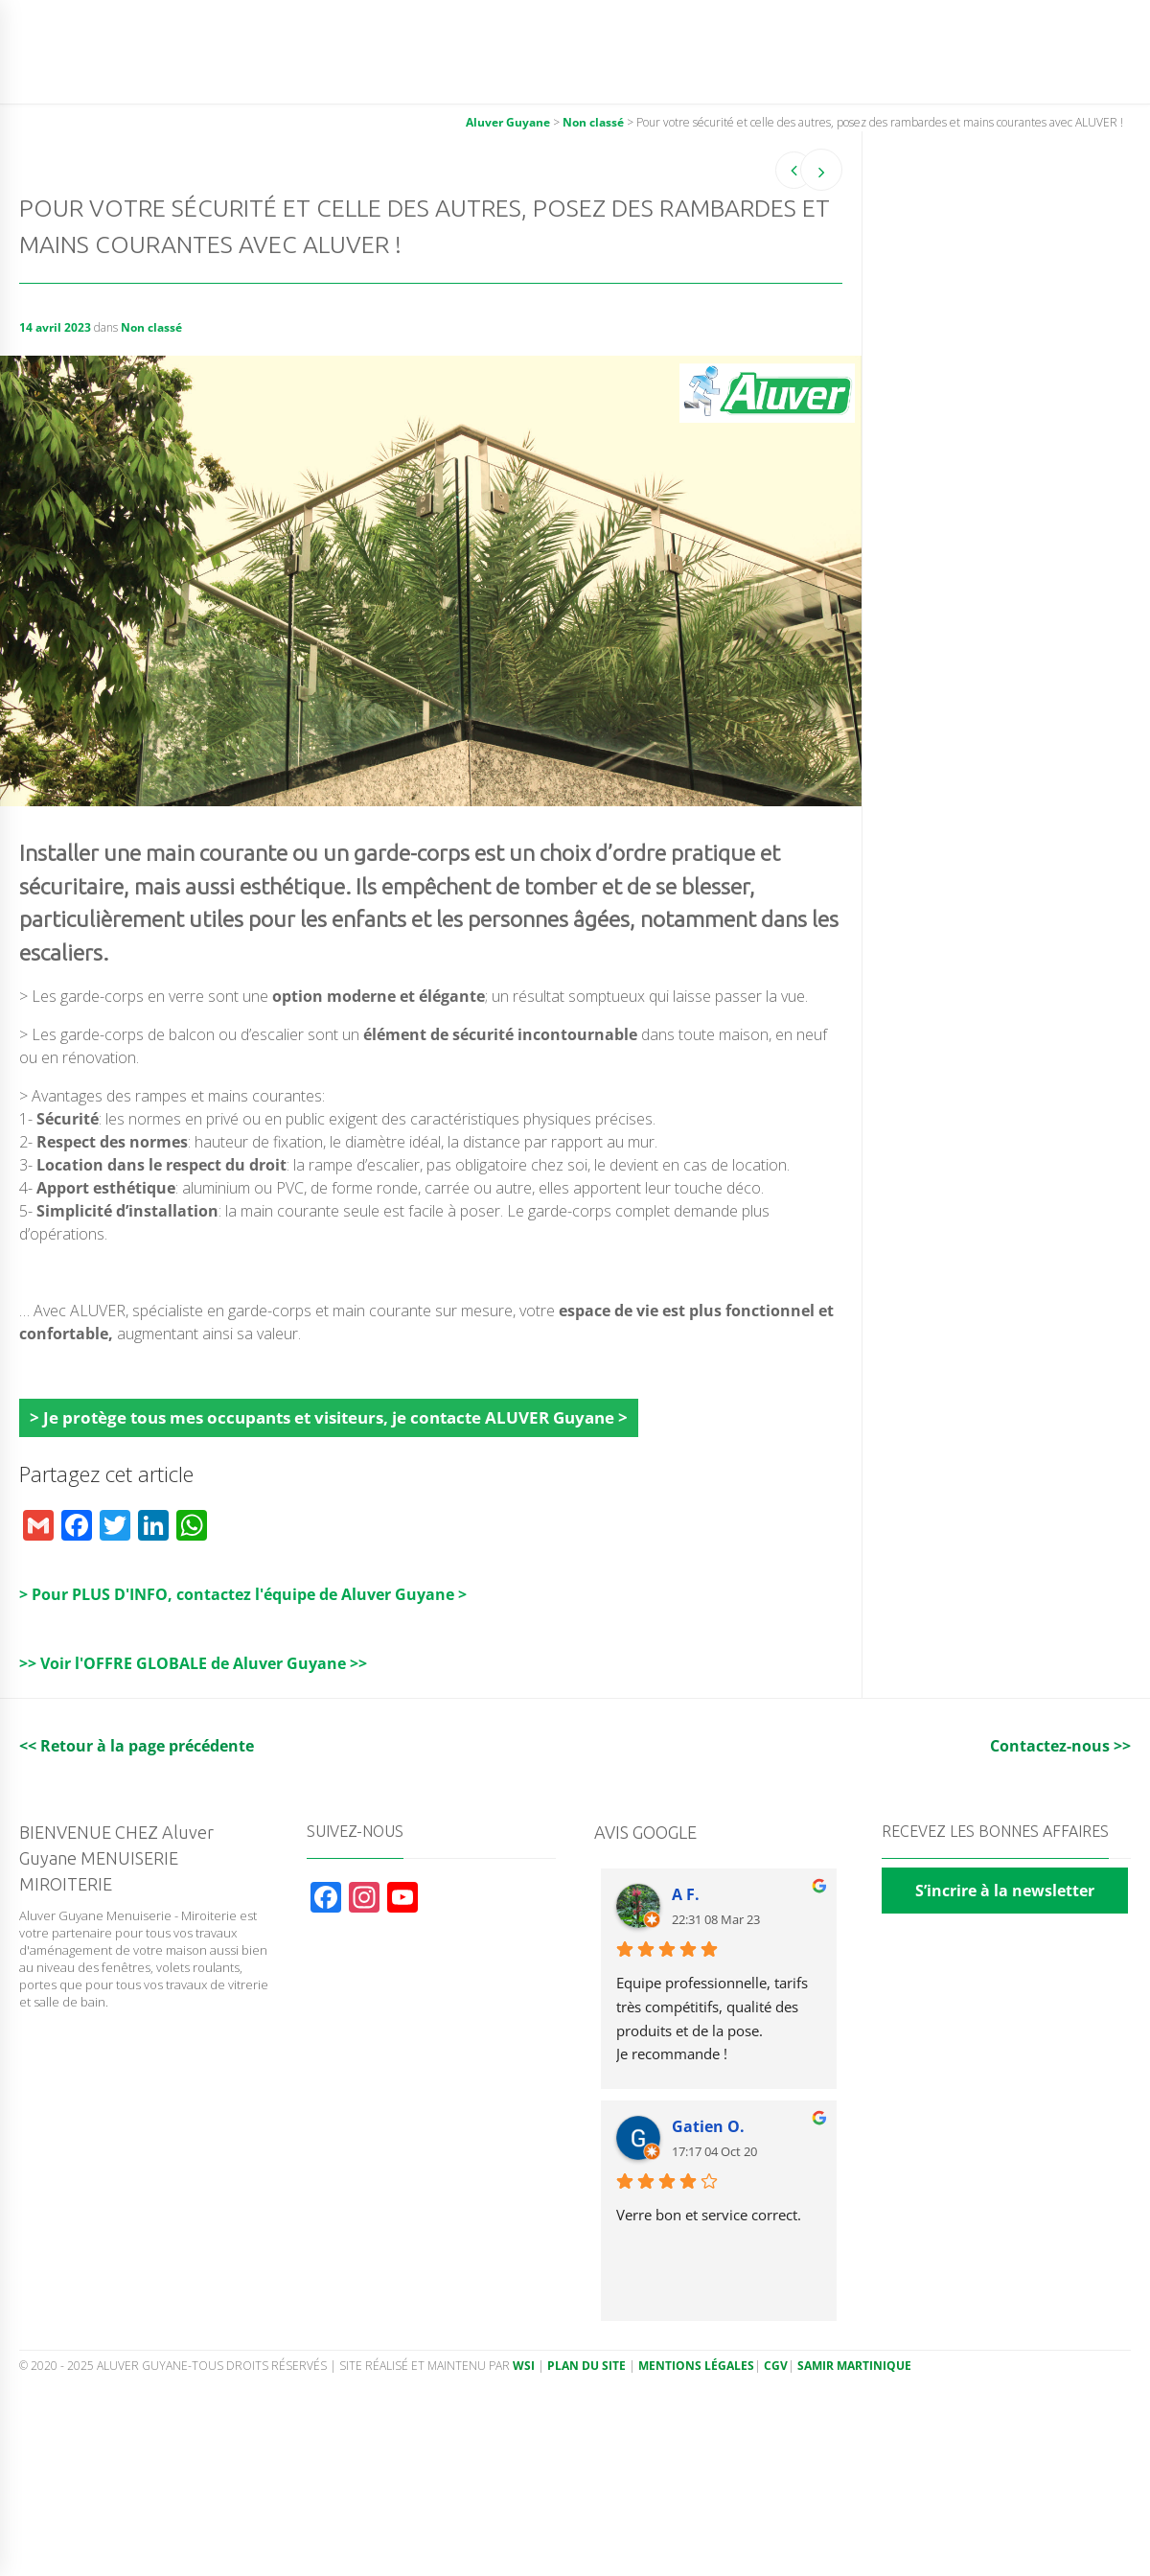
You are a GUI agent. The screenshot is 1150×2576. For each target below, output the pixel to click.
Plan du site (586, 2365)
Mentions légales (696, 2365)
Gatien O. (708, 2126)
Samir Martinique (854, 2365)
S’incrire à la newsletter (1004, 1890)
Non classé (151, 327)
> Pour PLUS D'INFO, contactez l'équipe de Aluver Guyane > (243, 1594)
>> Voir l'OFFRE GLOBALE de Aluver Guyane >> (193, 1663)
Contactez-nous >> (1060, 1745)
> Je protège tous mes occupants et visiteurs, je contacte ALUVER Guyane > (329, 1417)
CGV (776, 2365)
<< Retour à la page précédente (136, 1745)
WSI (525, 2365)
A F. (686, 1894)
